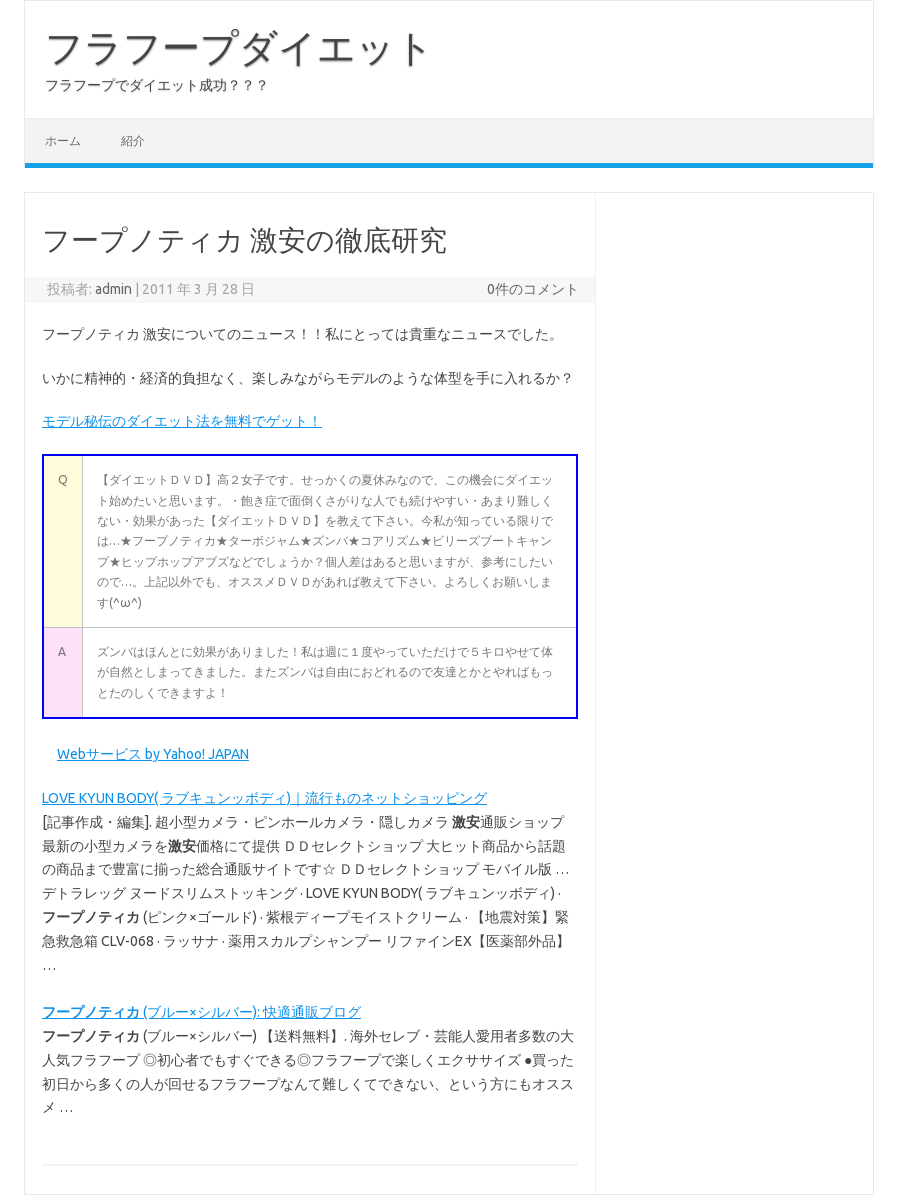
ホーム (63, 140)
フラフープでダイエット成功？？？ (157, 85)
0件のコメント (533, 289)
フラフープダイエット (239, 47)
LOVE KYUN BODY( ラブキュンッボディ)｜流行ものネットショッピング (264, 798)
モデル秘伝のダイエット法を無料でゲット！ (182, 421)
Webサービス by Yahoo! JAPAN (153, 754)
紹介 (133, 140)
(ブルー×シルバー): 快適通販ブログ (201, 1012)
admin (113, 289)
